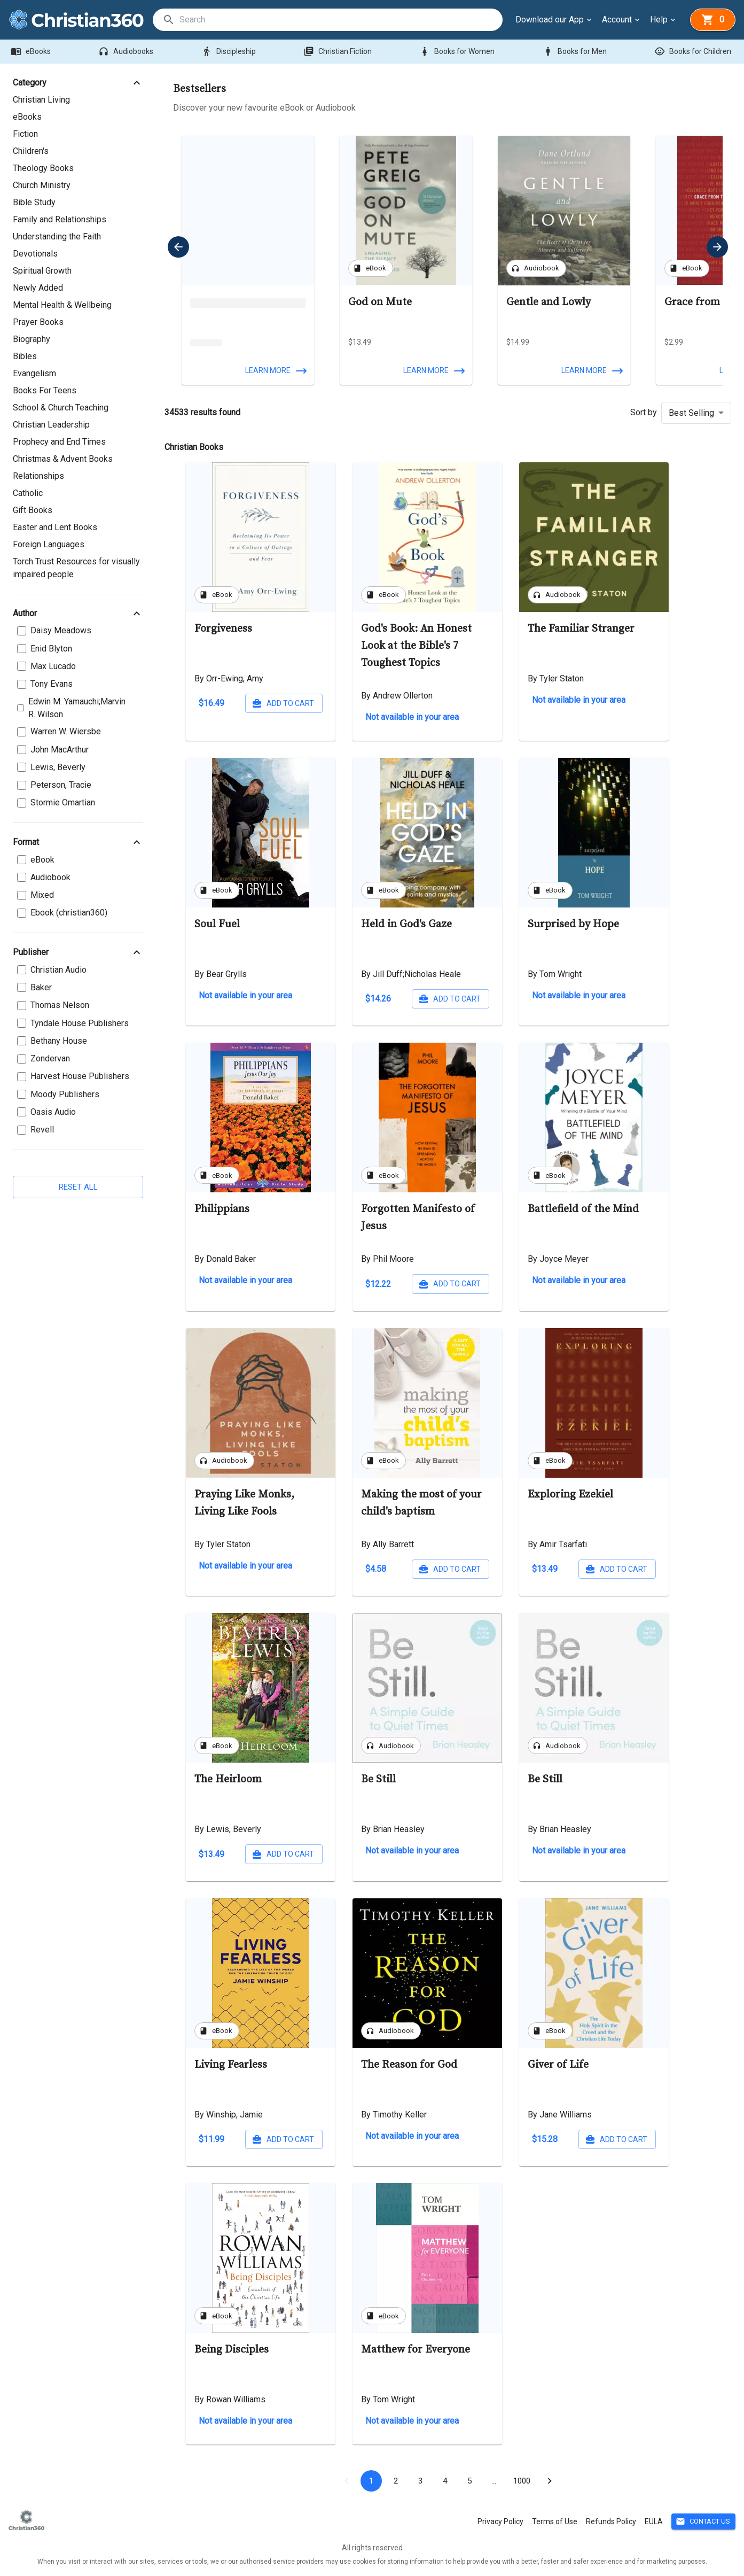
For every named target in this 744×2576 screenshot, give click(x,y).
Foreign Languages (48, 544)
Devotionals (35, 254)
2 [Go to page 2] (395, 2481)
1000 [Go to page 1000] (522, 2481)
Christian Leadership (51, 425)
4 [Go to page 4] (445, 2481)
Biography (31, 339)
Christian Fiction (338, 51)
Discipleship (229, 51)
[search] (340, 19)
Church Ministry (42, 185)
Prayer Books (38, 322)
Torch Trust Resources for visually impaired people (76, 567)
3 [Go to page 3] (420, 2481)
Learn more (275, 371)
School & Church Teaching (60, 407)
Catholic (28, 493)
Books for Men (576, 51)
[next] (717, 247)
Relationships (38, 476)
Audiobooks (127, 51)
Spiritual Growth (42, 271)
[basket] (712, 20)
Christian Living (41, 100)
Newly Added (38, 288)
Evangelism (34, 373)
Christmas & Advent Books (63, 459)
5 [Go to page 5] (469, 2481)
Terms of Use (554, 2521)
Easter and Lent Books (55, 527)
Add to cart (284, 703)
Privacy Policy (500, 2521)
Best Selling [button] (691, 413)
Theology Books (43, 168)
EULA (654, 2521)
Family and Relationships (59, 219)
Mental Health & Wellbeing (62, 305)
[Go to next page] (549, 2481)
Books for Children (693, 51)
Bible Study (34, 202)
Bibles (25, 356)
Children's (31, 151)
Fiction (25, 134)
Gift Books (32, 510)
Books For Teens (44, 390)
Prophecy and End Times (59, 442)
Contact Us (703, 2521)
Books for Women (458, 51)
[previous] (178, 247)
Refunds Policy (611, 2521)
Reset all (78, 1187)
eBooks (32, 51)
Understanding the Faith (57, 236)
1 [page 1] (371, 2481)
